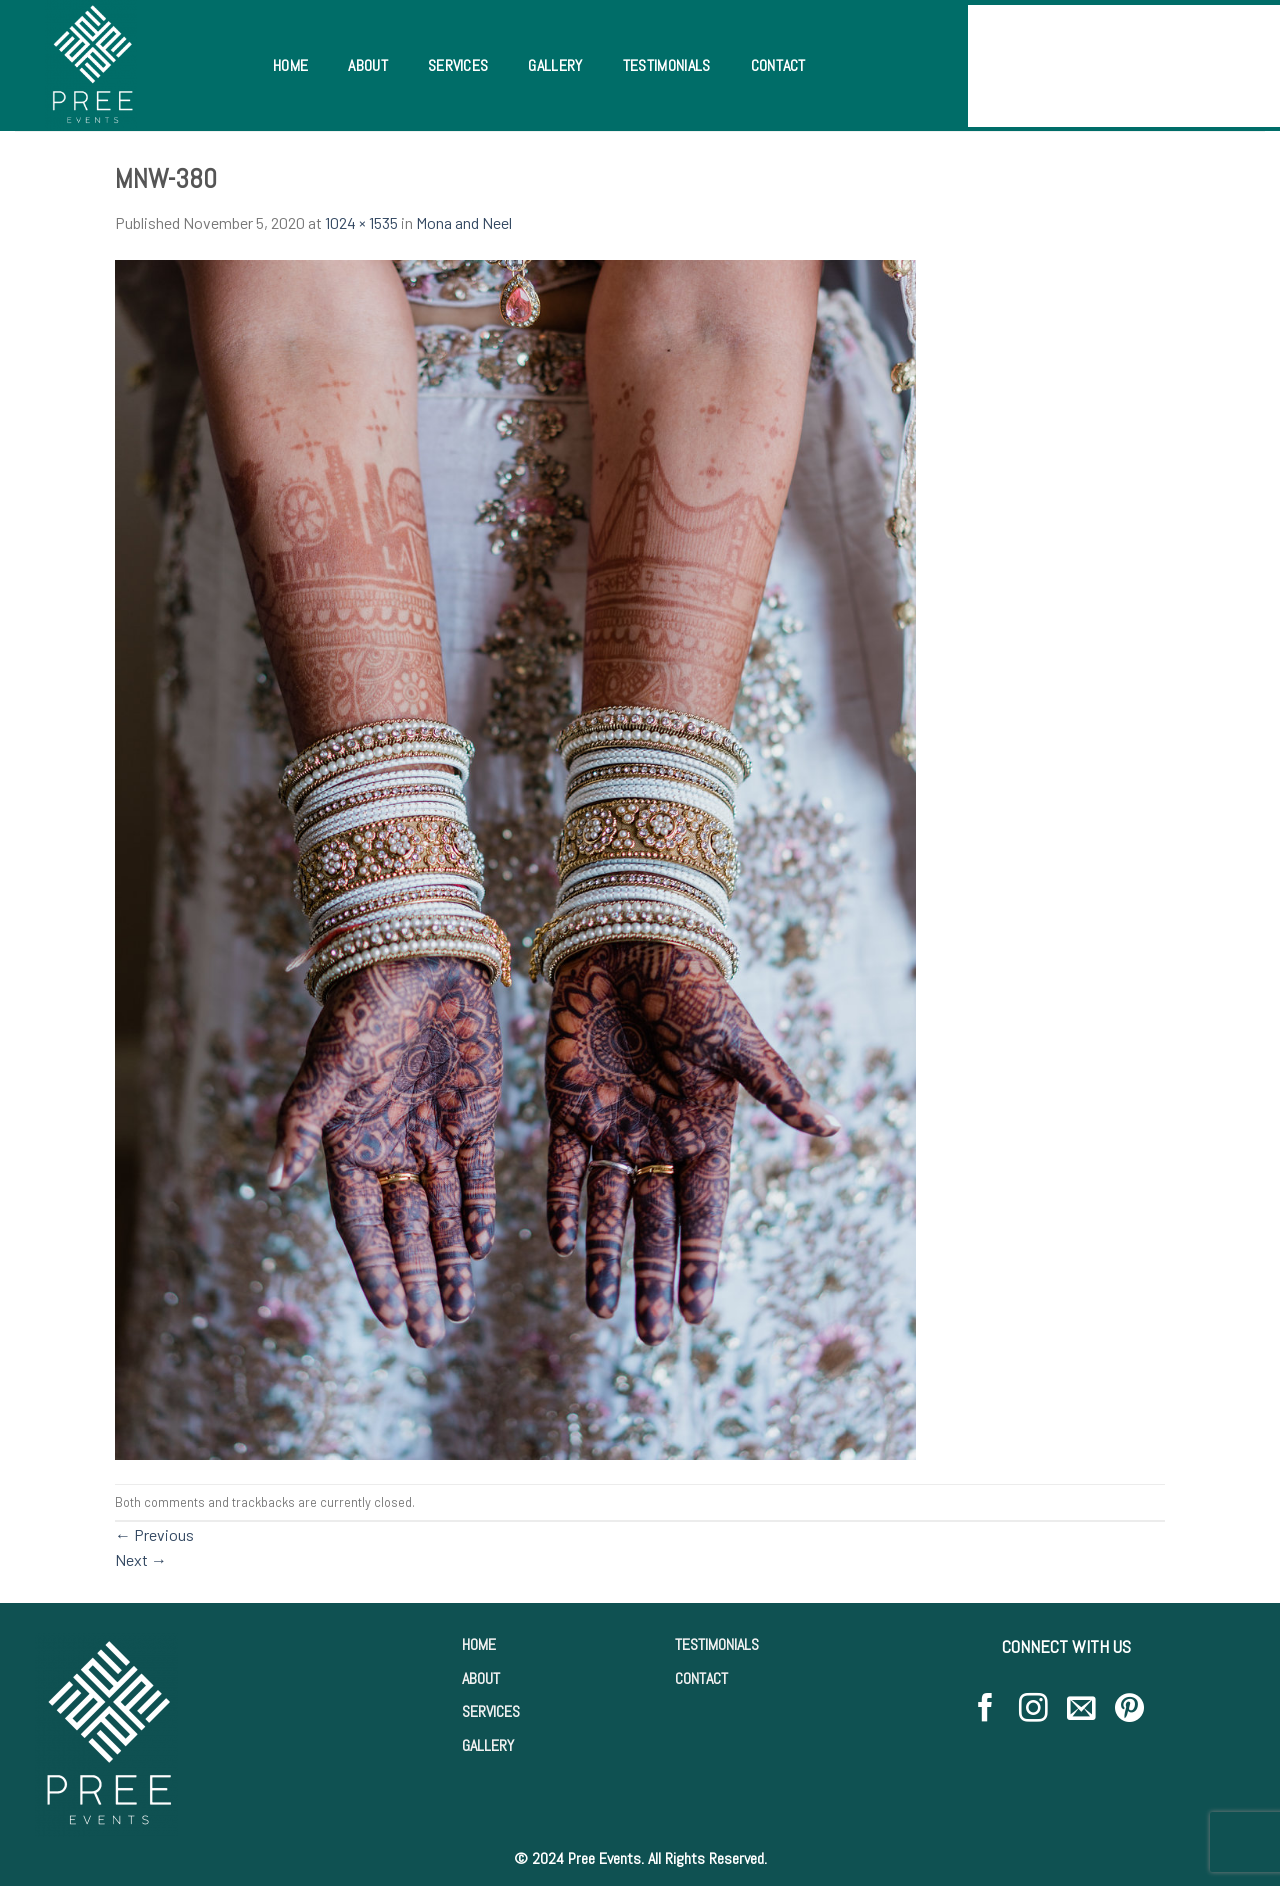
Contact (778, 65)
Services (458, 65)
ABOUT (481, 1678)
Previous (154, 1534)
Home (290, 65)
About (368, 65)
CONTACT (701, 1678)
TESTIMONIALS (717, 1644)
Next (141, 1559)
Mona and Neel (464, 222)
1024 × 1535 (361, 222)
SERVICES (491, 1711)
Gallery (555, 65)
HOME (479, 1644)
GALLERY (488, 1745)
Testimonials (667, 65)
